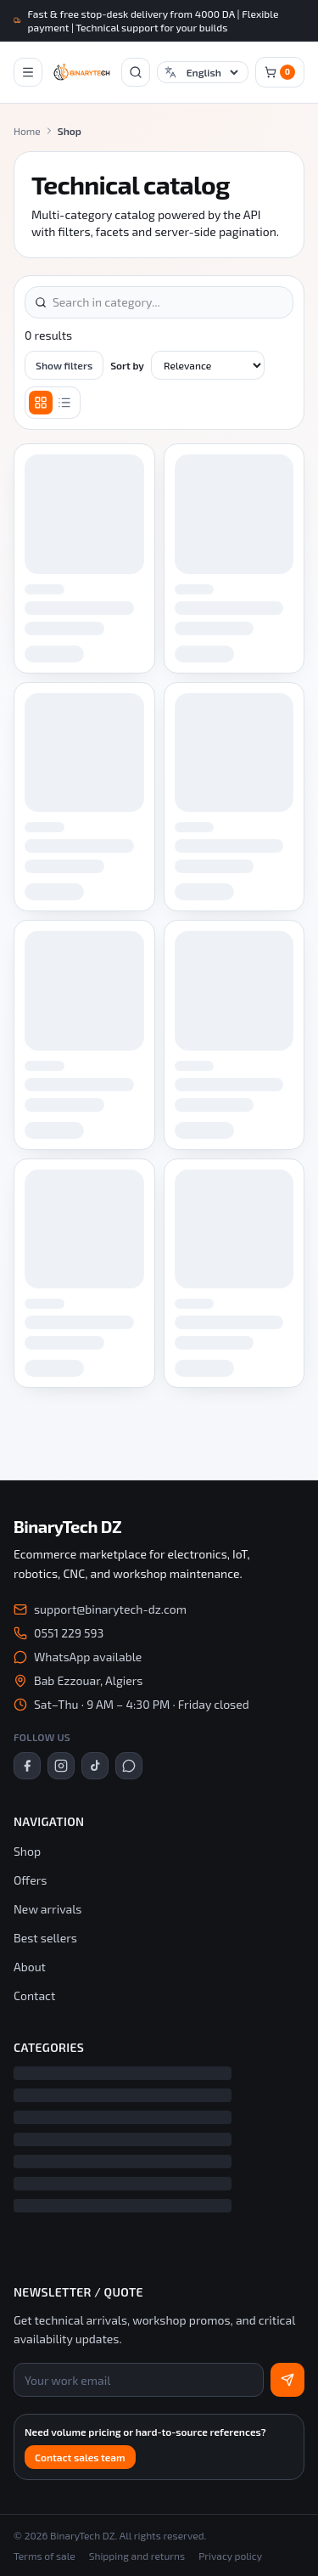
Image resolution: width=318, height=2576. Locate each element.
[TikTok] (95, 1765)
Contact (34, 1995)
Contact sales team (80, 2457)
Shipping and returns (137, 2556)
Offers (30, 1880)
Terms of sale (44, 2556)
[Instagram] (61, 1765)
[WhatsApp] (128, 1765)
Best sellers (45, 1938)
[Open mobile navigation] (28, 72)
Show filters (64, 365)
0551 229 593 (68, 1633)
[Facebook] (27, 1765)
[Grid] (41, 402)
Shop (27, 1851)
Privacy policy (230, 2556)
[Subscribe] (287, 2380)
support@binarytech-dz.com (110, 1609)
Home (27, 131)
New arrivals (47, 1909)
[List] (64, 402)
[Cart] (279, 72)
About (30, 1966)
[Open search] (135, 72)
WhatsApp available (88, 1656)
